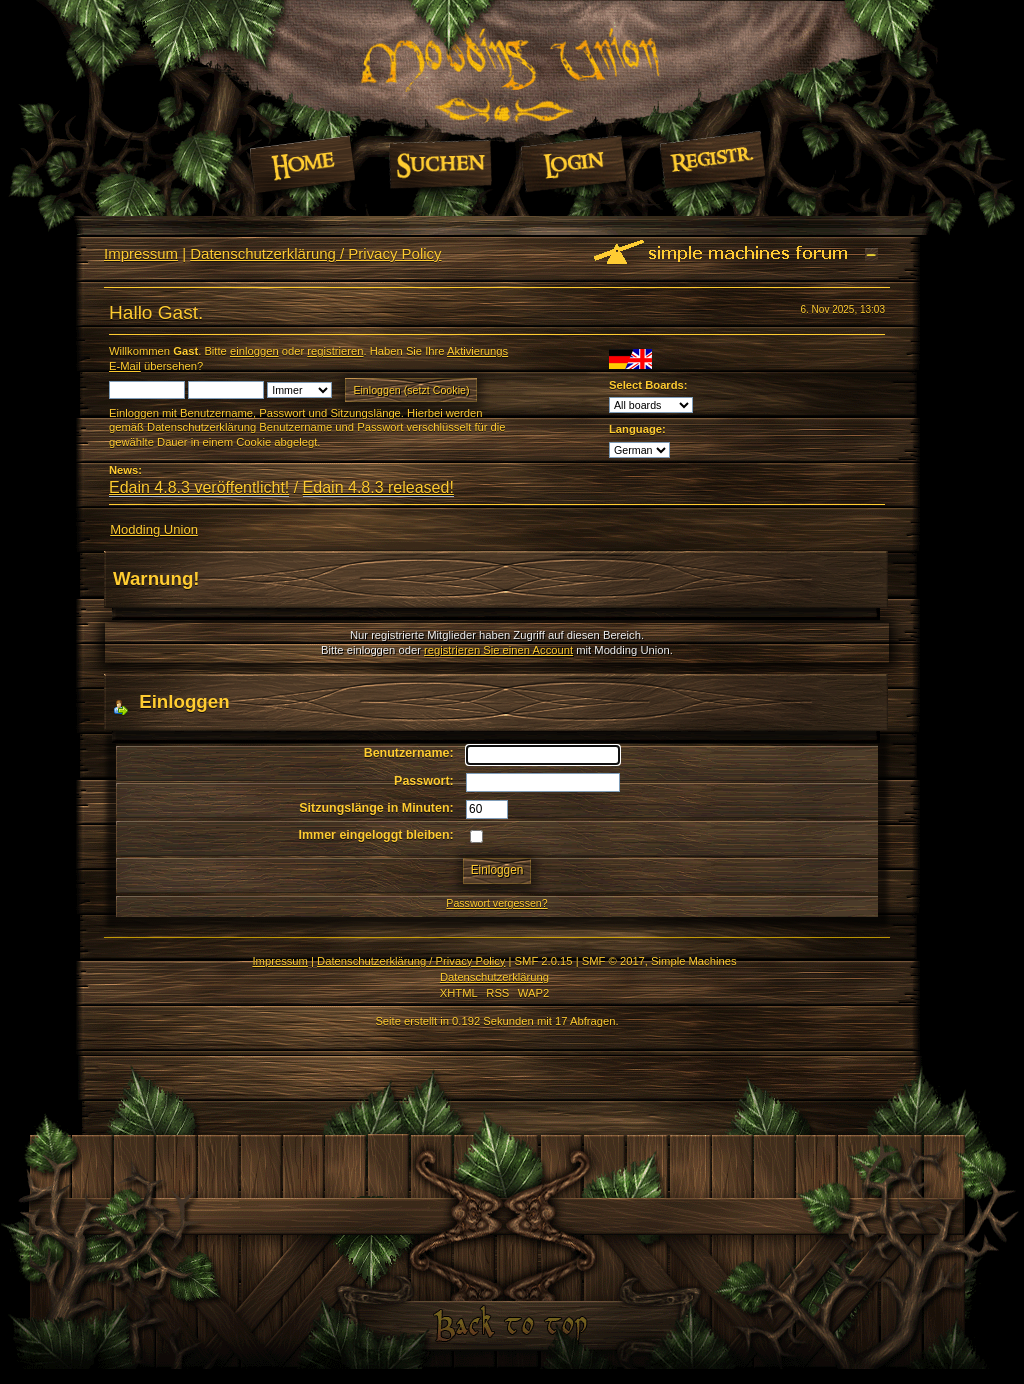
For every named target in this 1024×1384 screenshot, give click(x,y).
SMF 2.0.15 (544, 961)
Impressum (141, 253)
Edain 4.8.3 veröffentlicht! (199, 487)
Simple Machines (693, 961)
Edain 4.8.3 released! (378, 487)
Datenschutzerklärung (494, 977)
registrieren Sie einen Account (498, 650)
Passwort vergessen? (496, 903)
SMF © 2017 (613, 961)
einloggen (254, 351)
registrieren (335, 351)
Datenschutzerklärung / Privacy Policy (315, 253)
